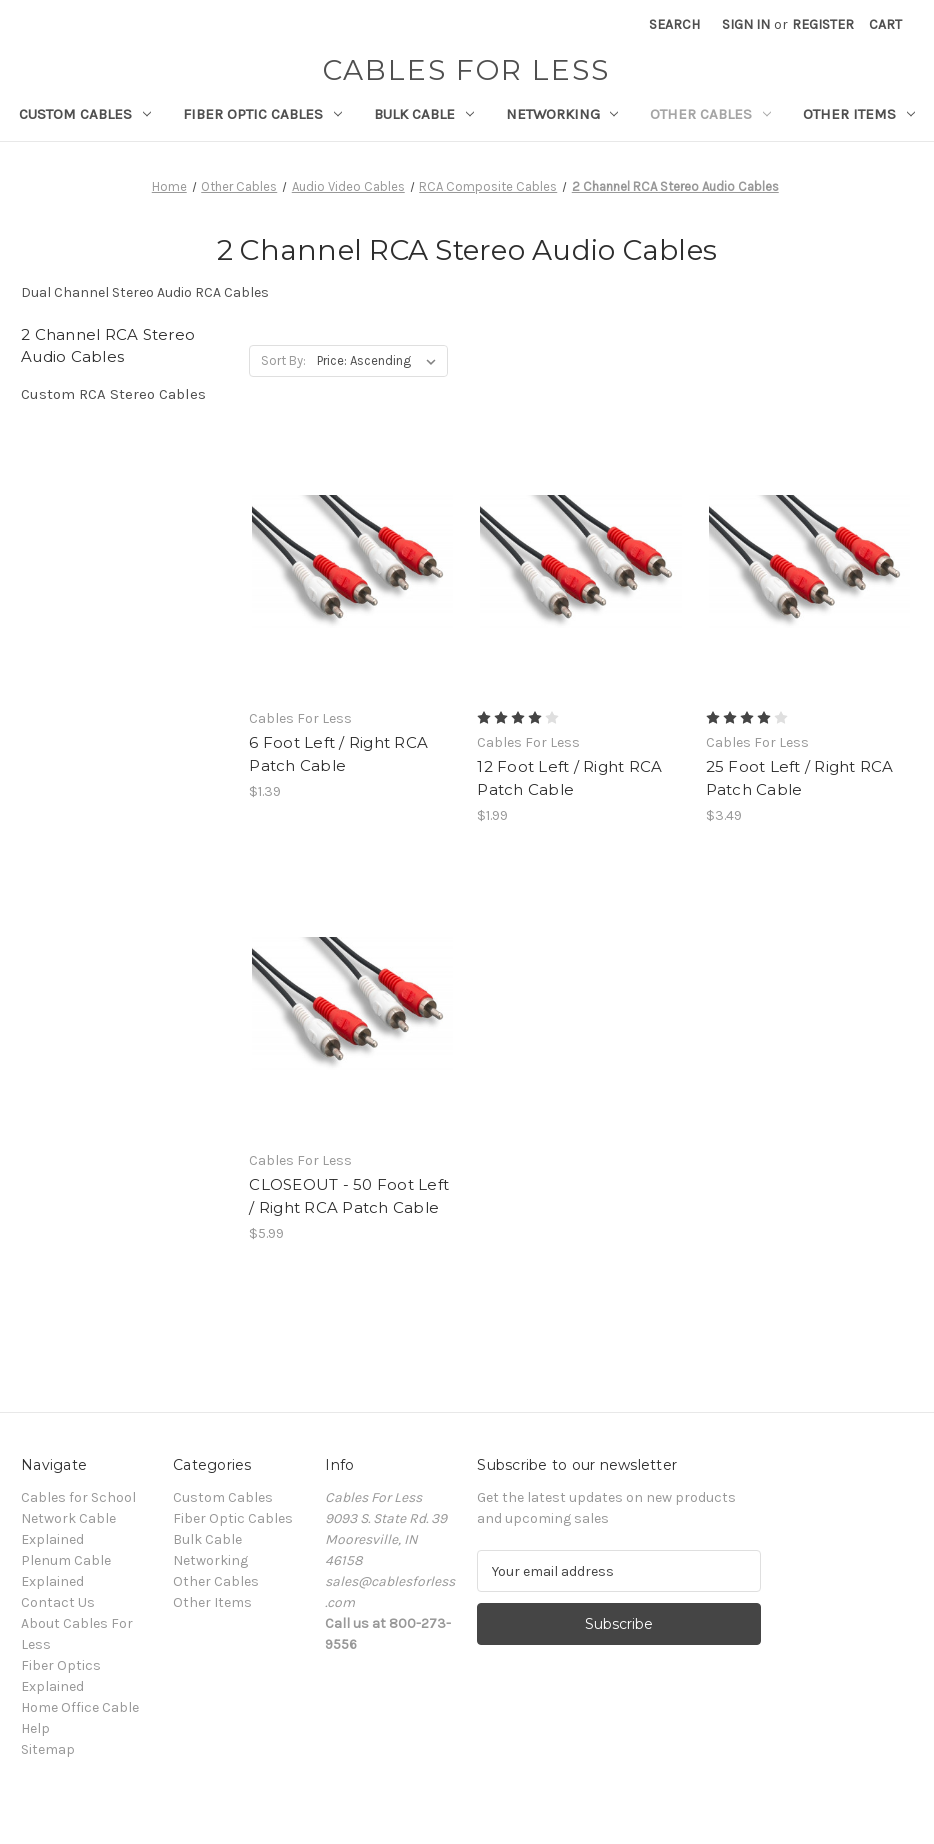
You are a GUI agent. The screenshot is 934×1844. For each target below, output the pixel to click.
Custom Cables (85, 114)
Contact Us (58, 1602)
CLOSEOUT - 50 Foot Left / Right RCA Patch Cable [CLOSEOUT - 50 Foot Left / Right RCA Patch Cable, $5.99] (349, 1196)
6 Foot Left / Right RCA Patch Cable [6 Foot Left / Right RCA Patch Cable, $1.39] (338, 754)
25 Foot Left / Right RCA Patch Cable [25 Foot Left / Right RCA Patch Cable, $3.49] (800, 778)
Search (674, 24)
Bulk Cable (424, 114)
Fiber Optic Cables (262, 114)
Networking (562, 114)
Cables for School (78, 1497)
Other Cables (710, 114)
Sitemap (48, 1749)
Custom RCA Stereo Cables (113, 394)
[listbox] (380, 361)
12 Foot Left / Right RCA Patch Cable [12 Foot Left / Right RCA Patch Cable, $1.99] (569, 778)
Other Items (859, 114)
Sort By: (283, 360)
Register (823, 24)
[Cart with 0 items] (885, 24)
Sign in (746, 24)
